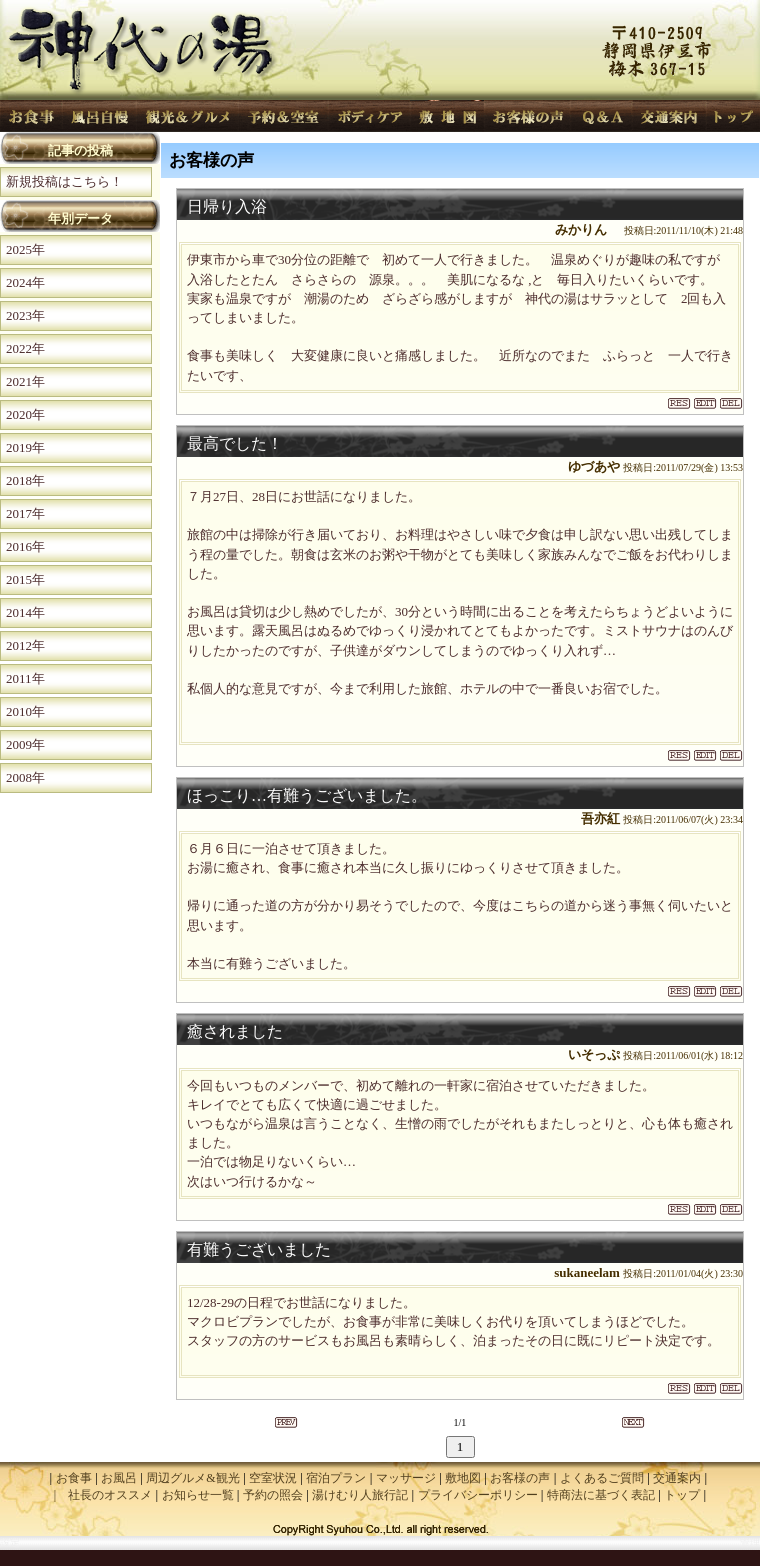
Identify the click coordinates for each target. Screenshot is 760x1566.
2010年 (25, 711)
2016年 (25, 546)
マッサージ (406, 1478)
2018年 (25, 480)
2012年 (25, 645)
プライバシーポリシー (478, 1495)
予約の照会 (273, 1495)
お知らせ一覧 (198, 1495)
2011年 (25, 678)
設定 (10, 1542)
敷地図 (463, 1478)
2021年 (25, 381)
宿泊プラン (336, 1478)
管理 (750, 1542)
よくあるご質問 (602, 1478)
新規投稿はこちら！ (64, 181)
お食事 (74, 1478)
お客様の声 (520, 1478)
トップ (682, 1495)
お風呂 (119, 1478)
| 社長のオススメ (103, 1495)
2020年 (25, 414)
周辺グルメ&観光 (192, 1478)
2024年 (25, 282)
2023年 (25, 315)
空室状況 (273, 1478)
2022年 (25, 348)
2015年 (25, 579)
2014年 (25, 612)
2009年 (25, 744)
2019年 (25, 447)
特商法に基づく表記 (601, 1495)
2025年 (25, 249)
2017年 (25, 513)
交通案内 (677, 1478)
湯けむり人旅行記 (360, 1495)
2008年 (25, 777)
